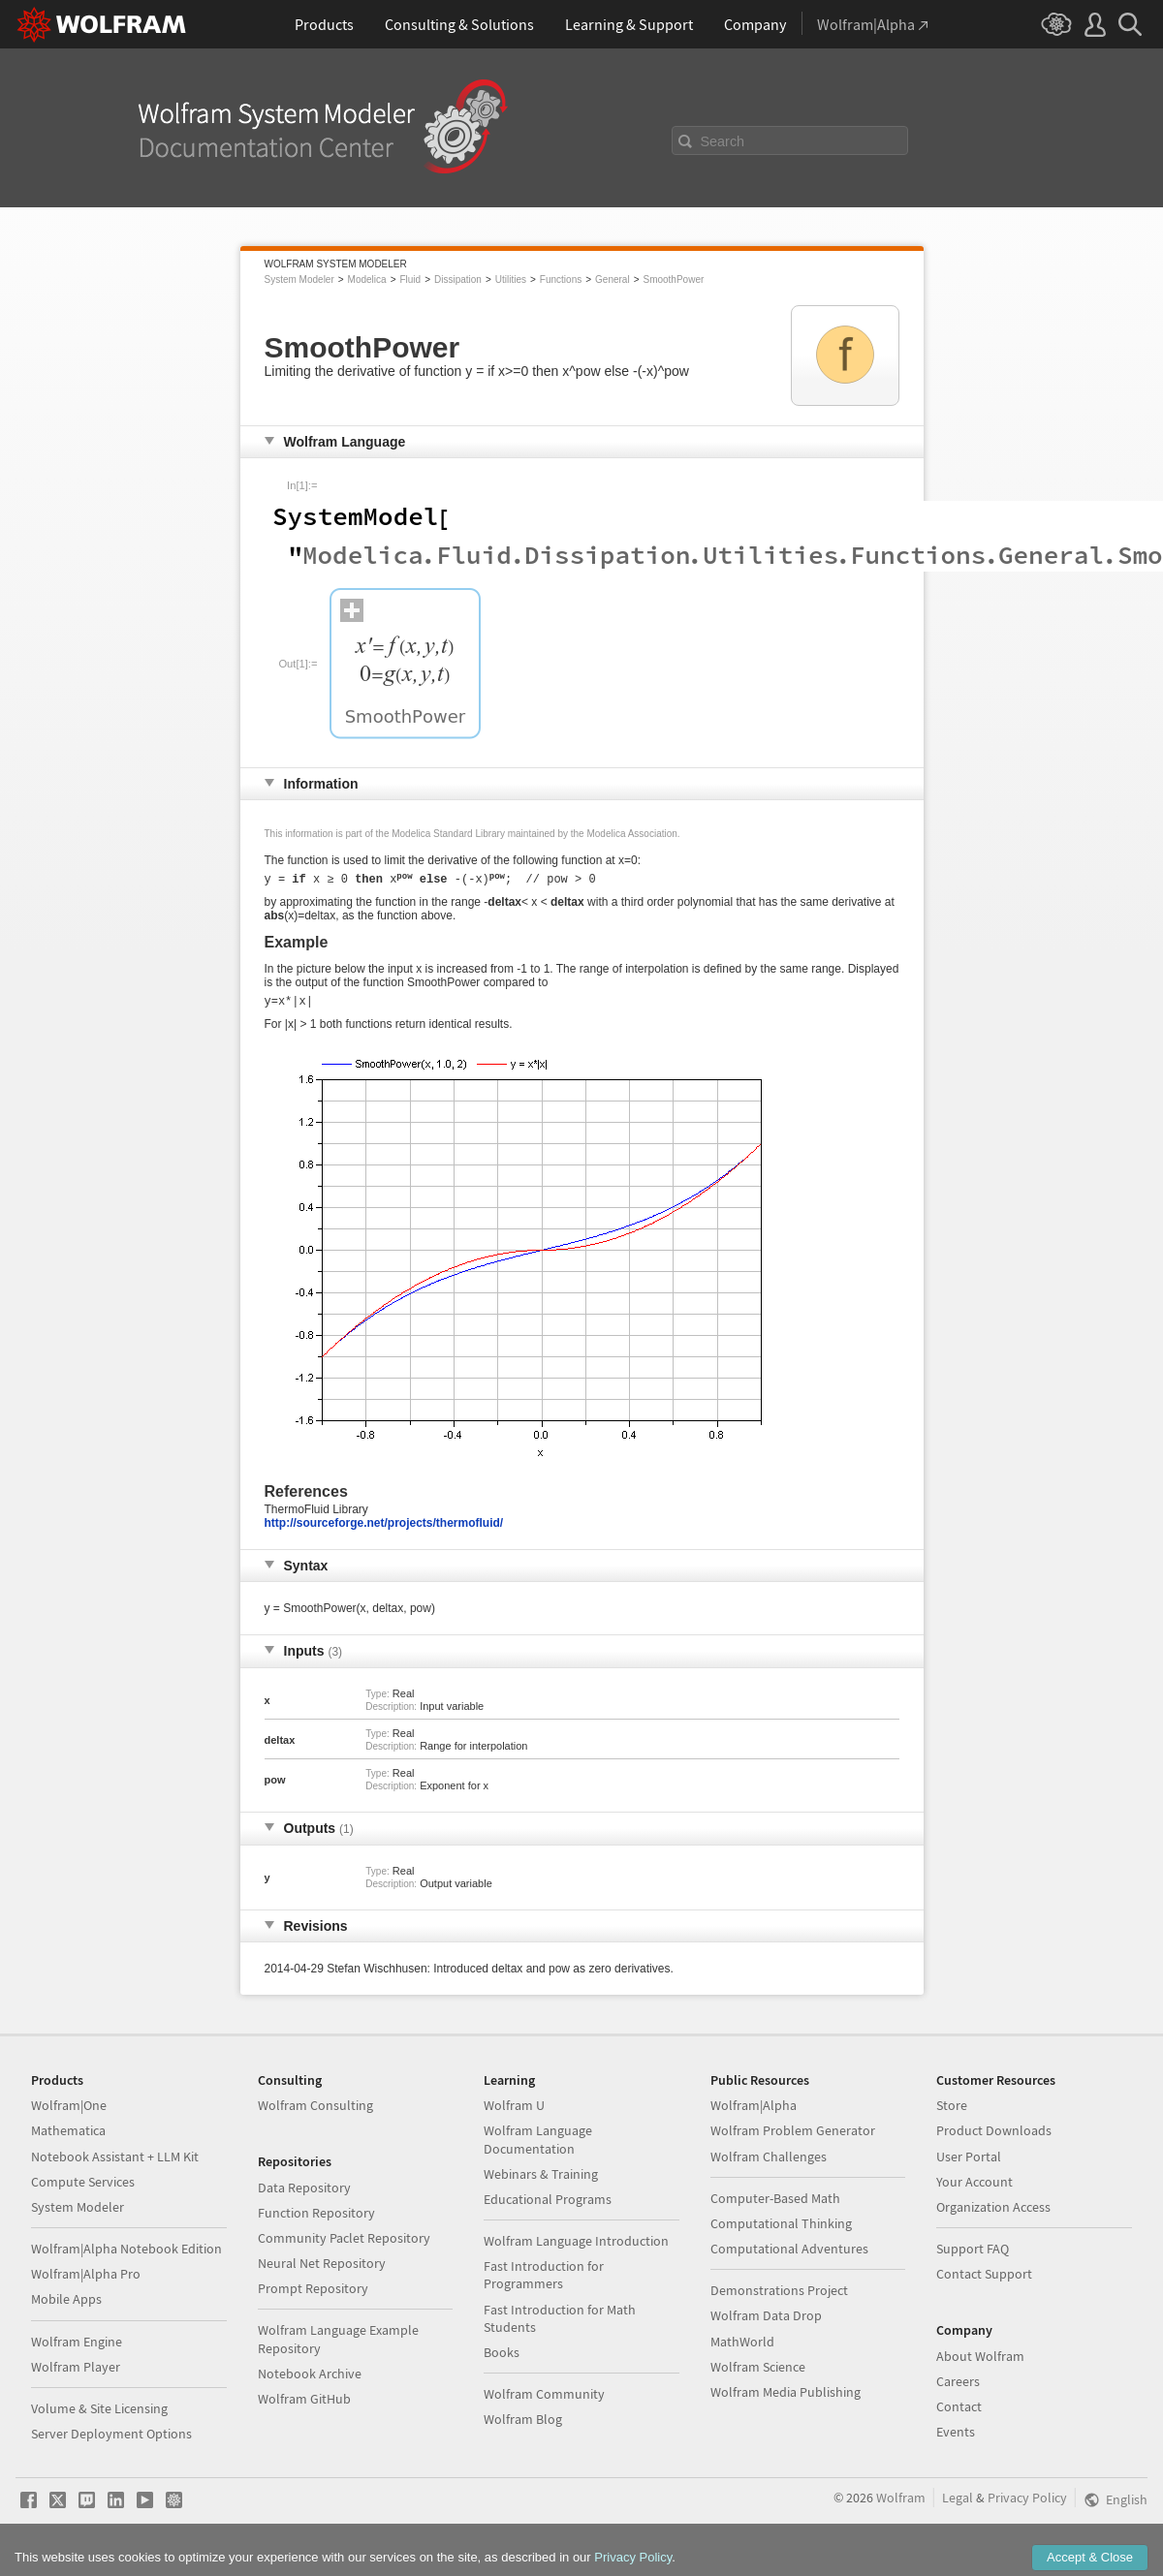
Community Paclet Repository (344, 2243)
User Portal (968, 2162)
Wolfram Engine (76, 2347)
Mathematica (68, 2136)
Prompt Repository (313, 2294)
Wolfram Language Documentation (538, 2144)
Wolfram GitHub (304, 2404)
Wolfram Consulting (315, 2111)
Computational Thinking (781, 2229)
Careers (958, 2387)
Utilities (510, 279)
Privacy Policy (1027, 2503)
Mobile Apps (66, 2304)
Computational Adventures (789, 2254)
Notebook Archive (309, 2379)
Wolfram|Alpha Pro (86, 2279)
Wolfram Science (757, 2372)
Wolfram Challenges (768, 2162)
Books (501, 2358)
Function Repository (316, 2218)
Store (951, 2111)
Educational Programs (548, 2205)
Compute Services (83, 2187)
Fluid (410, 279)
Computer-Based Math (775, 2204)
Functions (561, 279)
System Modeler (299, 279)
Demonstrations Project (779, 2296)
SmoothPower (673, 279)
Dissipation (458, 279)
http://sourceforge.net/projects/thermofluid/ (384, 1529)
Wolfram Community (544, 2399)
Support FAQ (972, 2254)
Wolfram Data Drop (766, 2321)
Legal (957, 2503)
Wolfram (901, 2503)
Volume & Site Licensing (99, 2414)
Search (723, 141)
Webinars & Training (541, 2179)
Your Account (974, 2187)
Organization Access (993, 2212)
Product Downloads (994, 2136)
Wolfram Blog (523, 2425)
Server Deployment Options (111, 2439)
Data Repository (304, 2193)
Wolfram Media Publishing (785, 2397)
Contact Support (984, 2279)
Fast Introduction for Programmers (544, 2280)
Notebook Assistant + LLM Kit (115, 2162)
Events (955, 2437)
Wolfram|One (69, 2111)
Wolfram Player (75, 2372)
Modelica (367, 279)
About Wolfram (980, 2362)
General (612, 279)
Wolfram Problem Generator (792, 2136)
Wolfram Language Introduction (576, 2246)
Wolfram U (514, 2111)
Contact (959, 2412)
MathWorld (742, 2347)
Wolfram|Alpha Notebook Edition (126, 2254)
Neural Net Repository (322, 2269)
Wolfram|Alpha (753, 2111)
